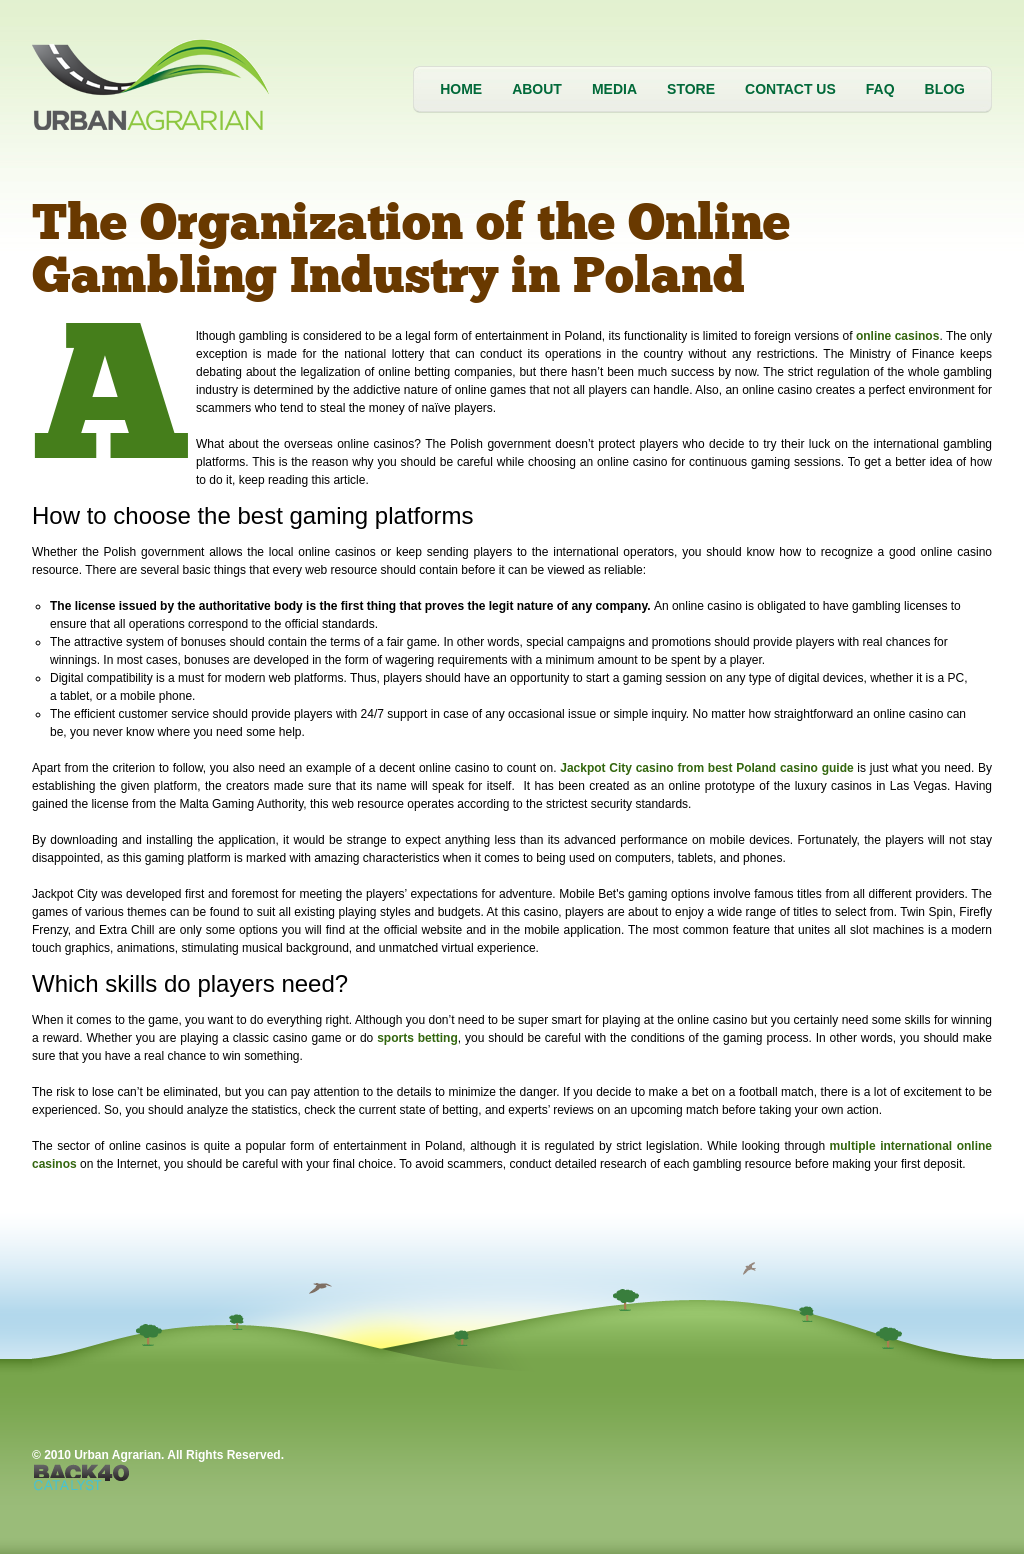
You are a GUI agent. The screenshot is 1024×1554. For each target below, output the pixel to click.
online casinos (897, 336)
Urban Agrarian (157, 84)
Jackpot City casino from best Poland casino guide (706, 768)
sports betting (417, 1038)
